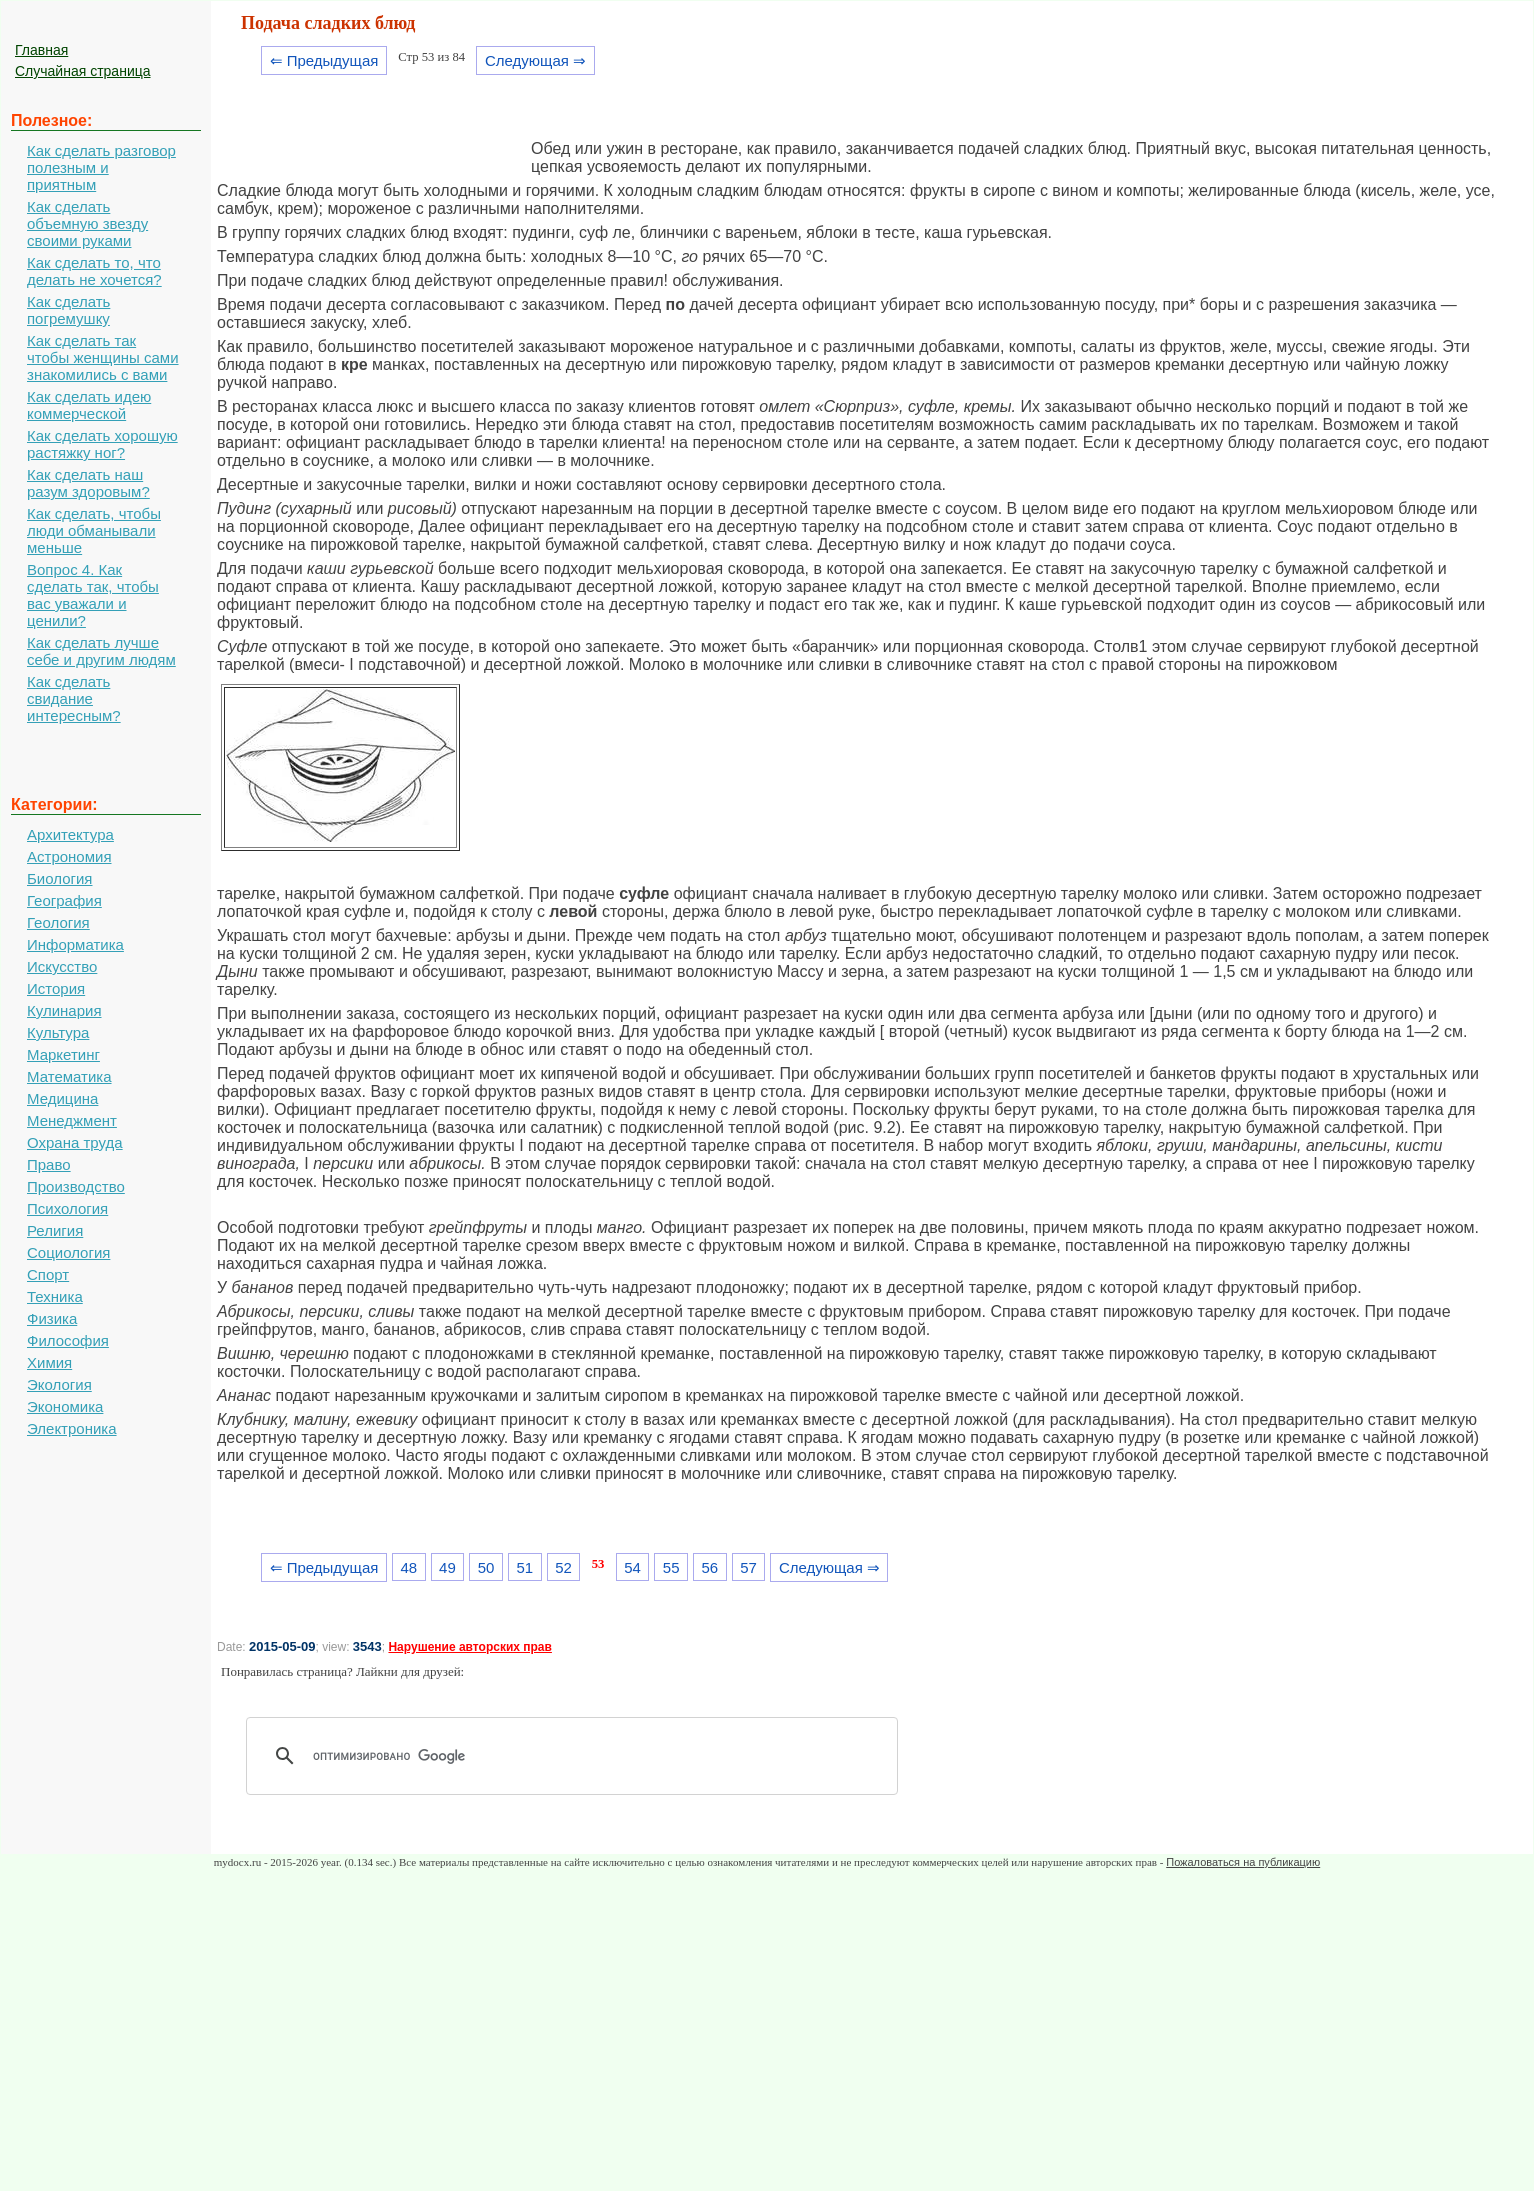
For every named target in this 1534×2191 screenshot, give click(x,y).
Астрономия (69, 856)
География (64, 900)
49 (447, 1567)
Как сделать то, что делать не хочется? (94, 271)
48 (408, 1567)
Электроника (72, 1428)
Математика (69, 1076)
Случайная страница (83, 71)
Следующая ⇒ (535, 60)
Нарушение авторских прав (469, 1647)
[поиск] (579, 1756)
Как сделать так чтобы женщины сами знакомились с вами (103, 357)
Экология (59, 1384)
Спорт (48, 1274)
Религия (55, 1230)
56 (710, 1567)
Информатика (75, 944)
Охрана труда (75, 1142)
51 (524, 1567)
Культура (58, 1032)
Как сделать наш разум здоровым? (88, 483)
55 (671, 1567)
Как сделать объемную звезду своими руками (87, 223)
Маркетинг (63, 1054)
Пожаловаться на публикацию (1243, 1862)
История (56, 988)
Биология (59, 878)
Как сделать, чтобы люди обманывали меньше (94, 530)
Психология (67, 1208)
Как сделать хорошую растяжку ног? (102, 444)
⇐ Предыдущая (324, 60)
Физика (52, 1318)
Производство (76, 1186)
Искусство (62, 966)
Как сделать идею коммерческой (89, 405)
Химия (49, 1362)
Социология (68, 1252)
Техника (55, 1296)
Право (49, 1164)
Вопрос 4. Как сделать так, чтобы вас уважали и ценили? (93, 595)
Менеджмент (72, 1120)
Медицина (62, 1098)
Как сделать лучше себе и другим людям (101, 651)
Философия (68, 1340)
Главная (41, 50)
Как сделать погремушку (68, 310)
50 (486, 1567)
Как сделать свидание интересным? (74, 698)
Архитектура (70, 834)
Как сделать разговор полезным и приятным (101, 167)
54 (632, 1567)
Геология (58, 922)
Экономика (65, 1406)
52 (563, 1567)
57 (748, 1567)
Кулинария (64, 1010)
